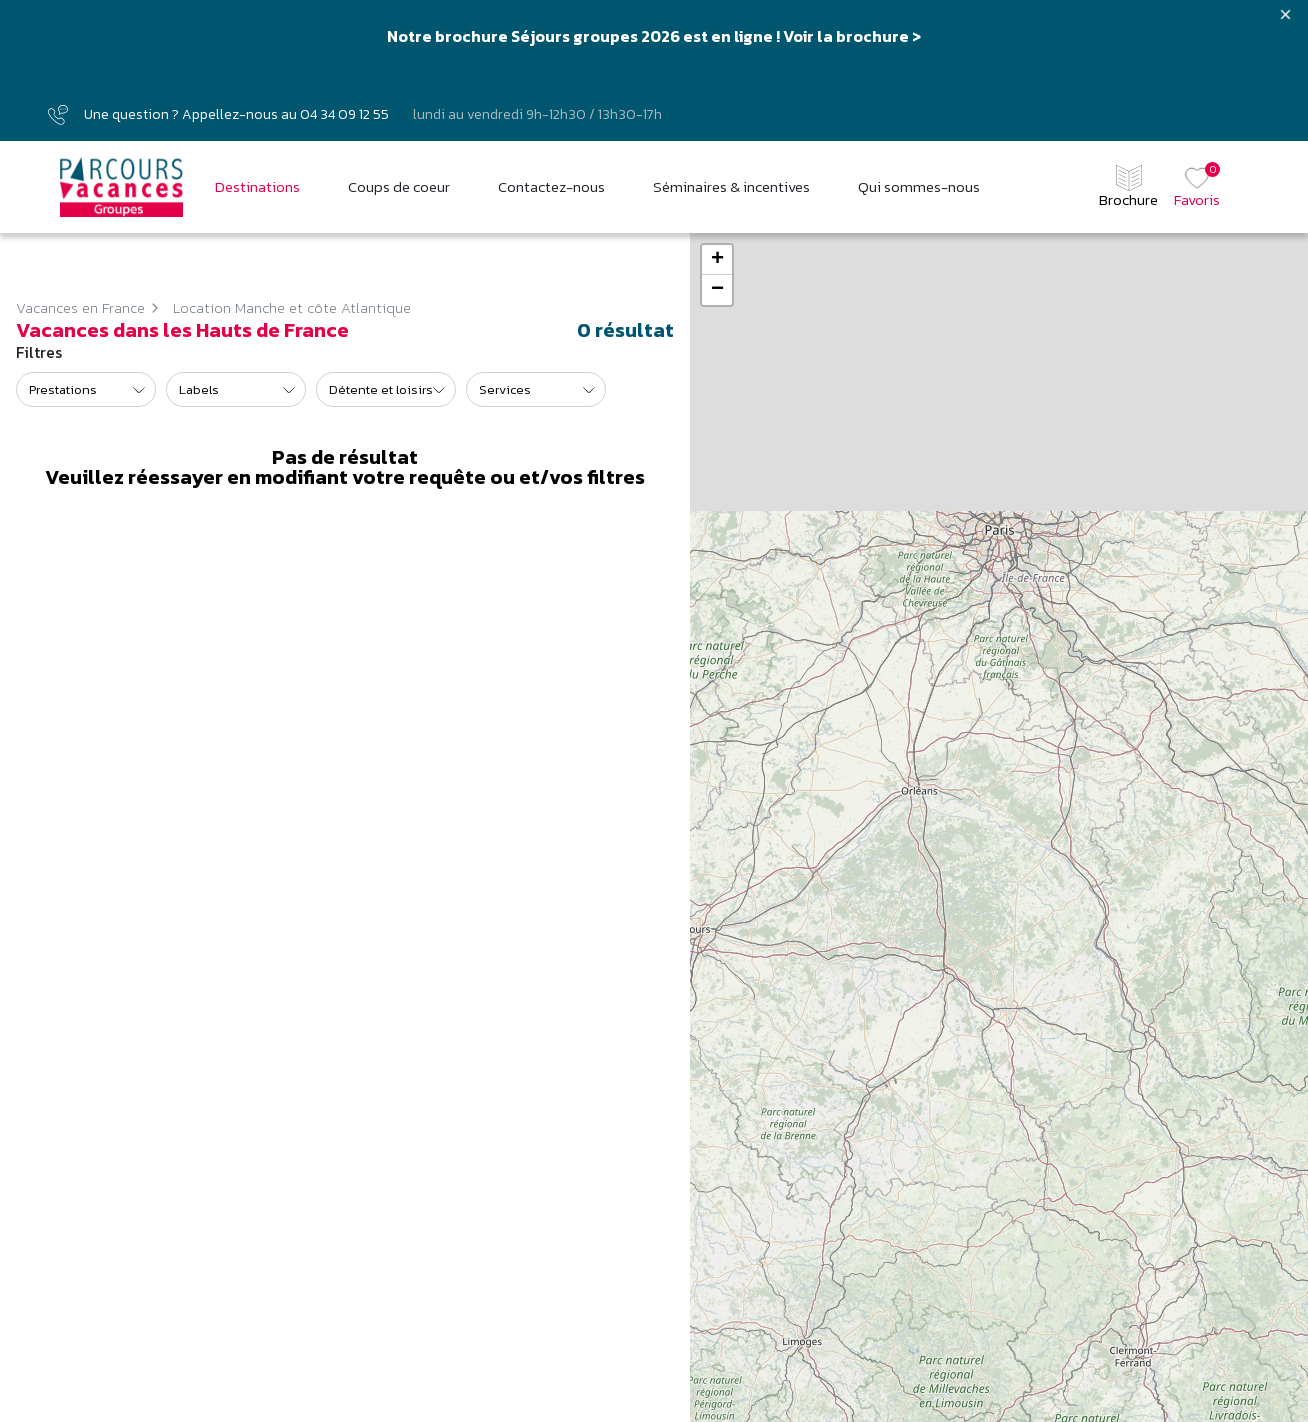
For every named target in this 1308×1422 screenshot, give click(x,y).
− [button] (717, 290)
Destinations (257, 187)
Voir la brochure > (852, 36)
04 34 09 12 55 (344, 114)
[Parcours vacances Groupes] (121, 187)
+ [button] (717, 260)
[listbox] (86, 389)
